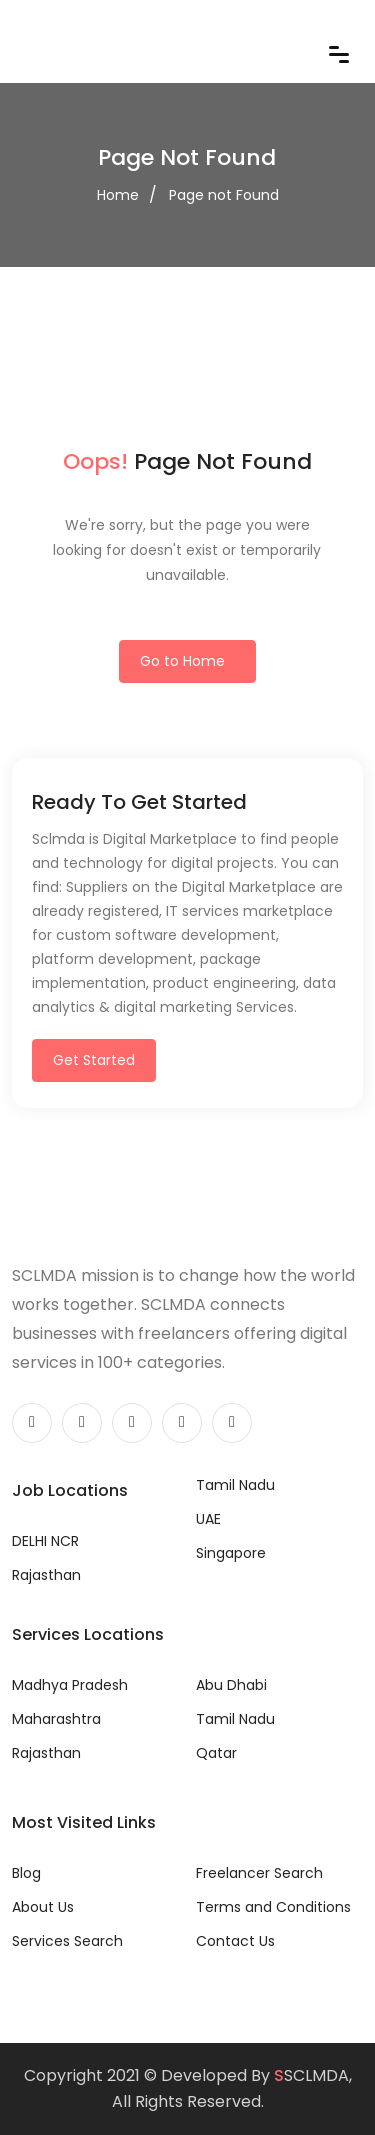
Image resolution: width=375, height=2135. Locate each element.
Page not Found (224, 195)
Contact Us (235, 1941)
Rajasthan (46, 1575)
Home (118, 195)
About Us (43, 1907)
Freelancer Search (259, 1873)
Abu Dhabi (231, 1685)
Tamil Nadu (235, 1485)
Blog (26, 1873)
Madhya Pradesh (70, 1685)
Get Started (94, 1060)
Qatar (216, 1753)
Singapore (231, 1553)
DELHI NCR (45, 1541)
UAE (208, 1519)
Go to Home (182, 661)
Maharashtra (56, 1719)
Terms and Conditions (273, 1907)
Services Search (67, 1941)
